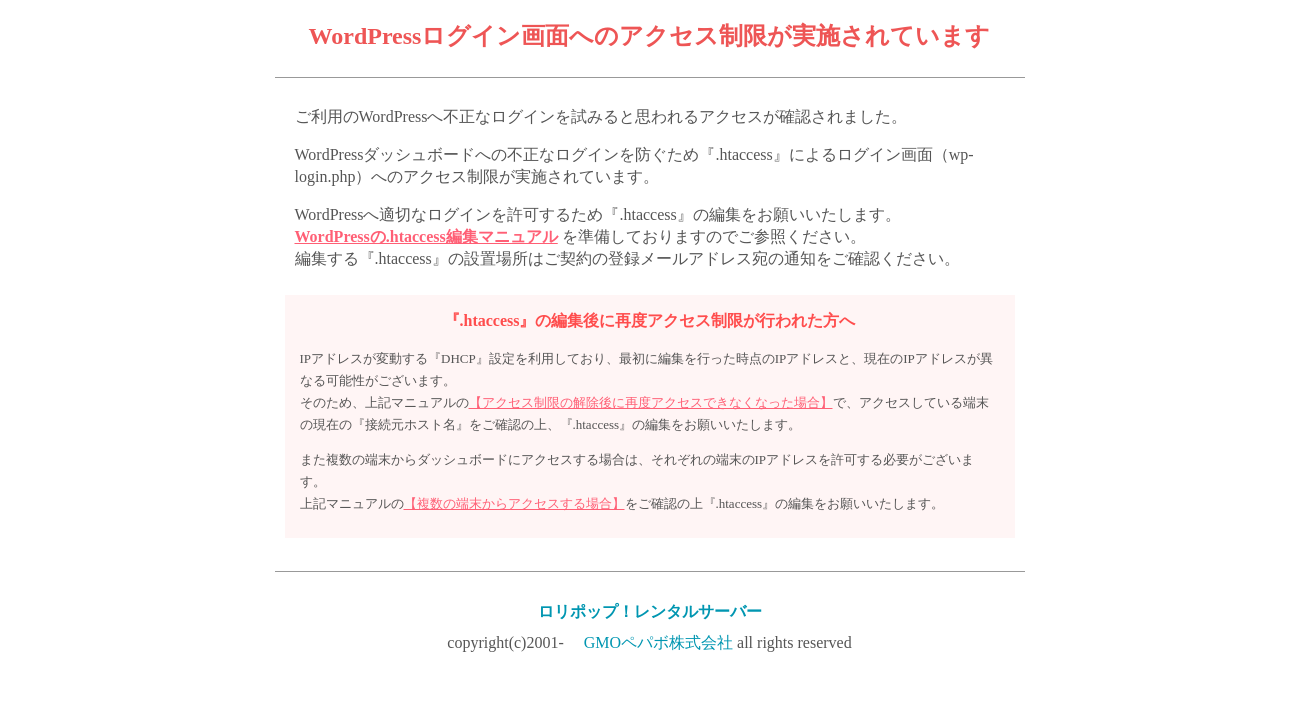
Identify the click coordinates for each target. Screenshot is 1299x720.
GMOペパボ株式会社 (658, 642)
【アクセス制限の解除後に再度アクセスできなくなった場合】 (651, 402)
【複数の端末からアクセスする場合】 (514, 503)
